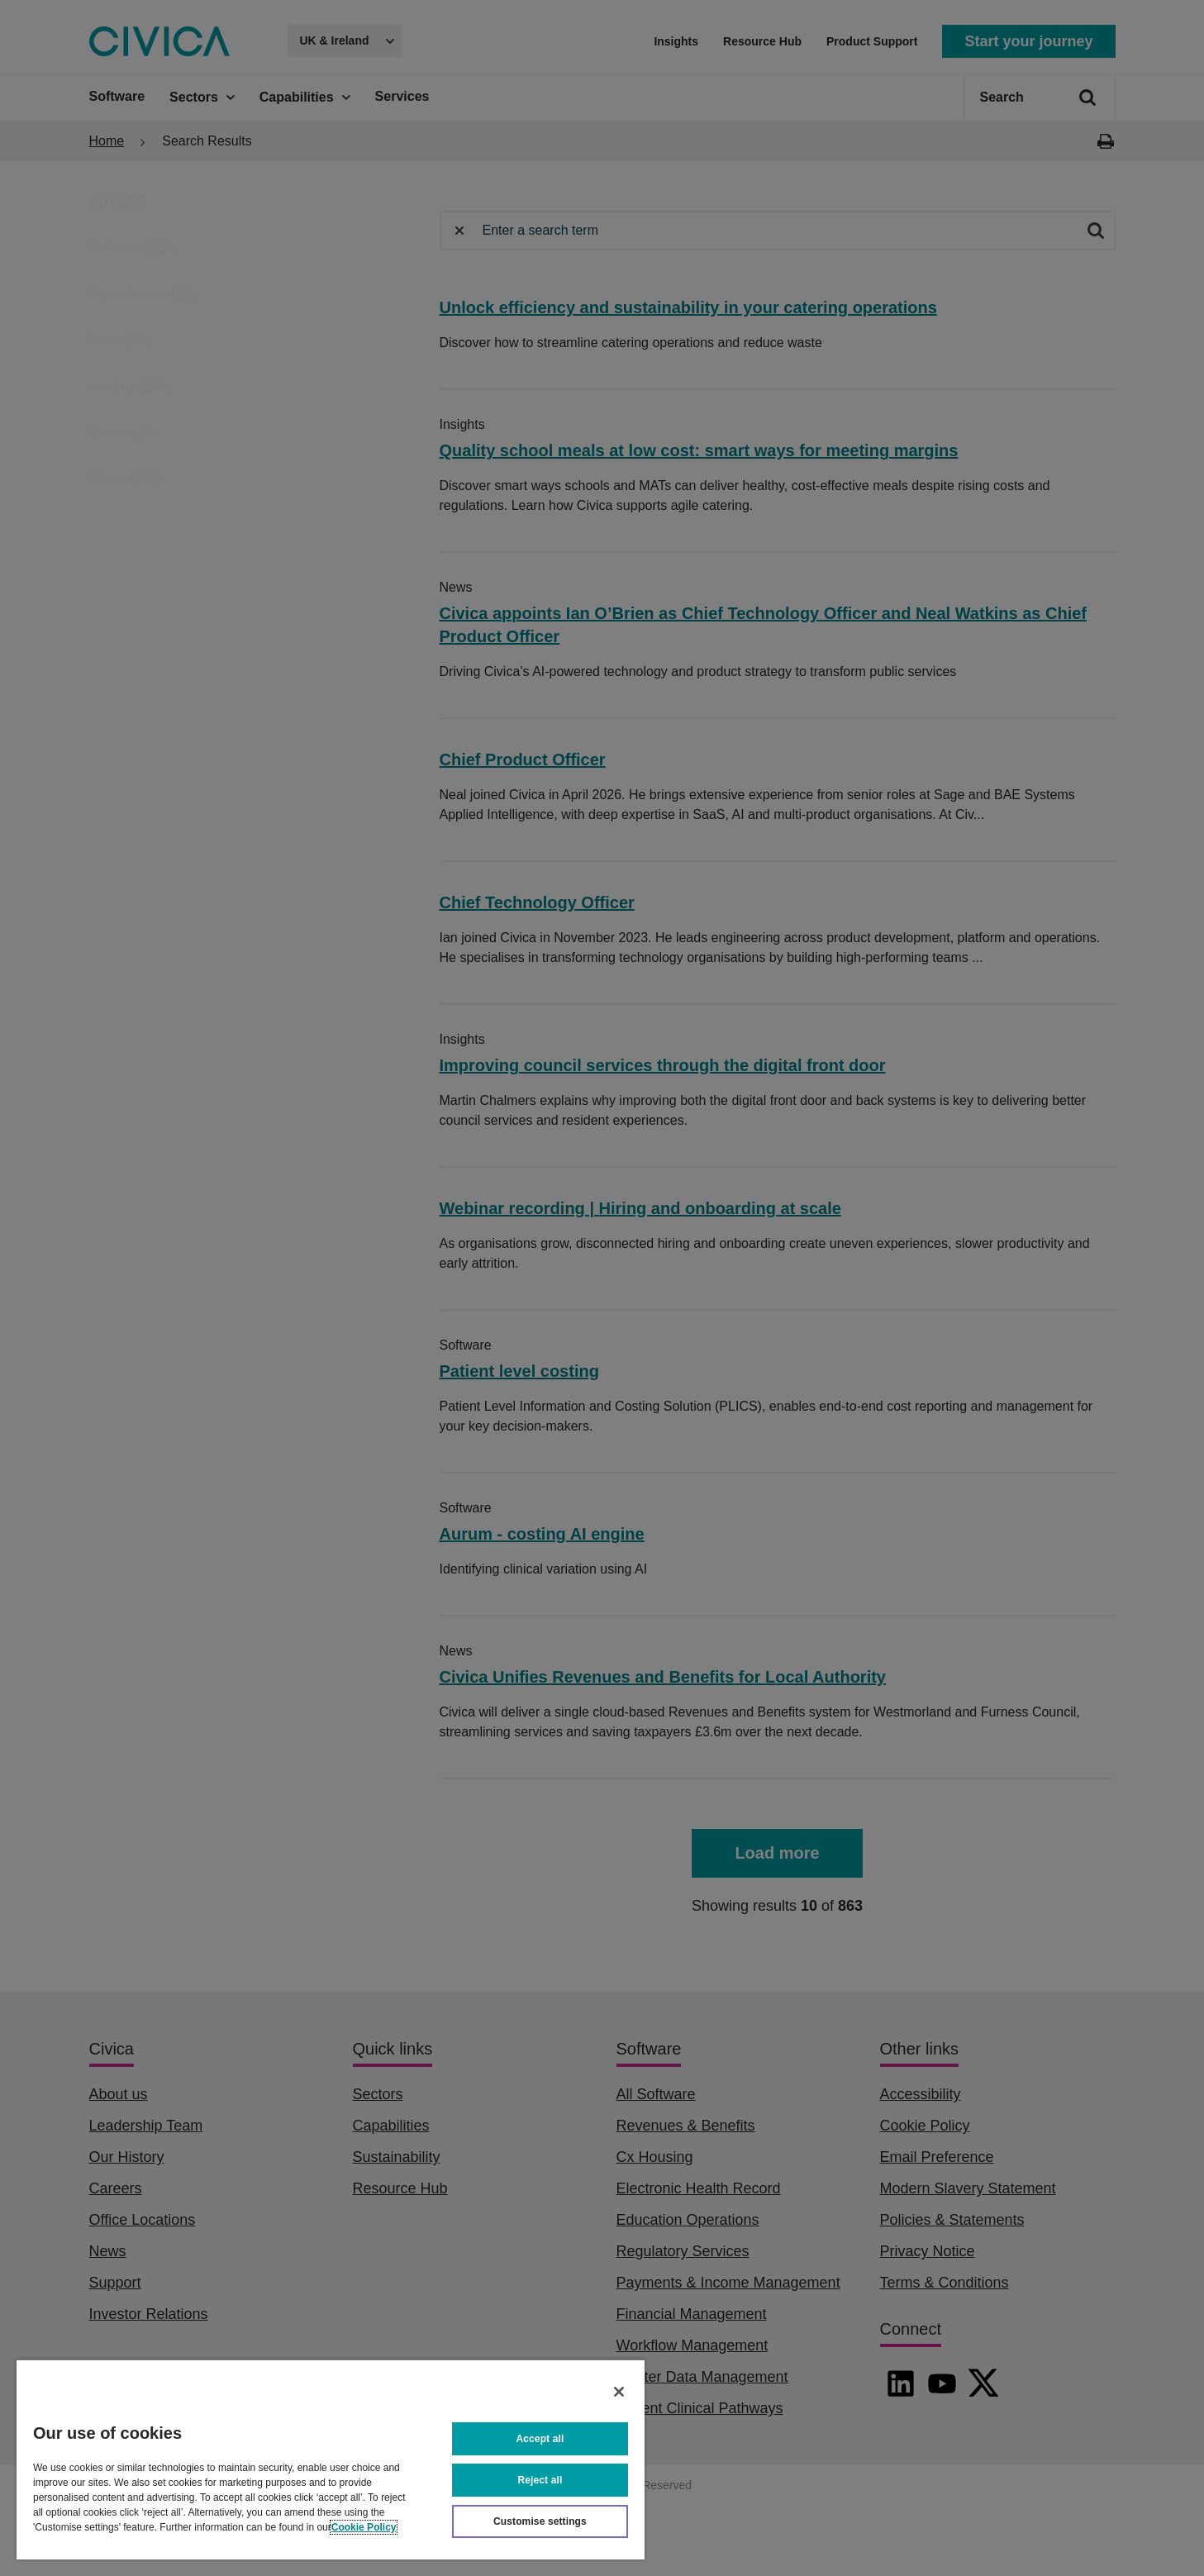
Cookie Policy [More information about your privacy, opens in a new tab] (364, 2527)
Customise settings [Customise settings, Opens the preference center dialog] (540, 2521)
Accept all (540, 2439)
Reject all (540, 2480)
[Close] (619, 2392)
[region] (331, 2459)
